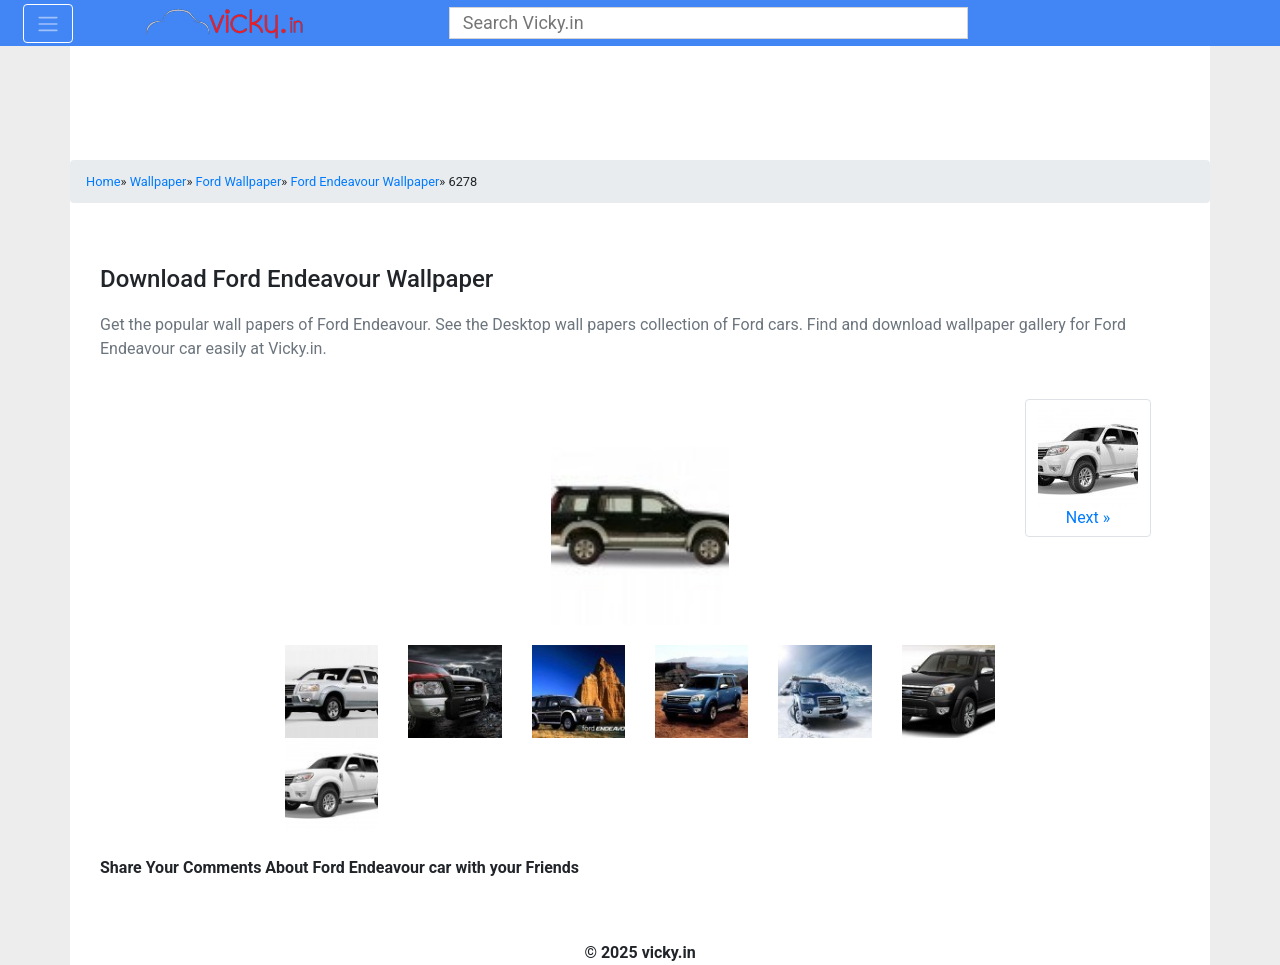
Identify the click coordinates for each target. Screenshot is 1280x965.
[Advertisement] (640, 105)
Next (1088, 467)
